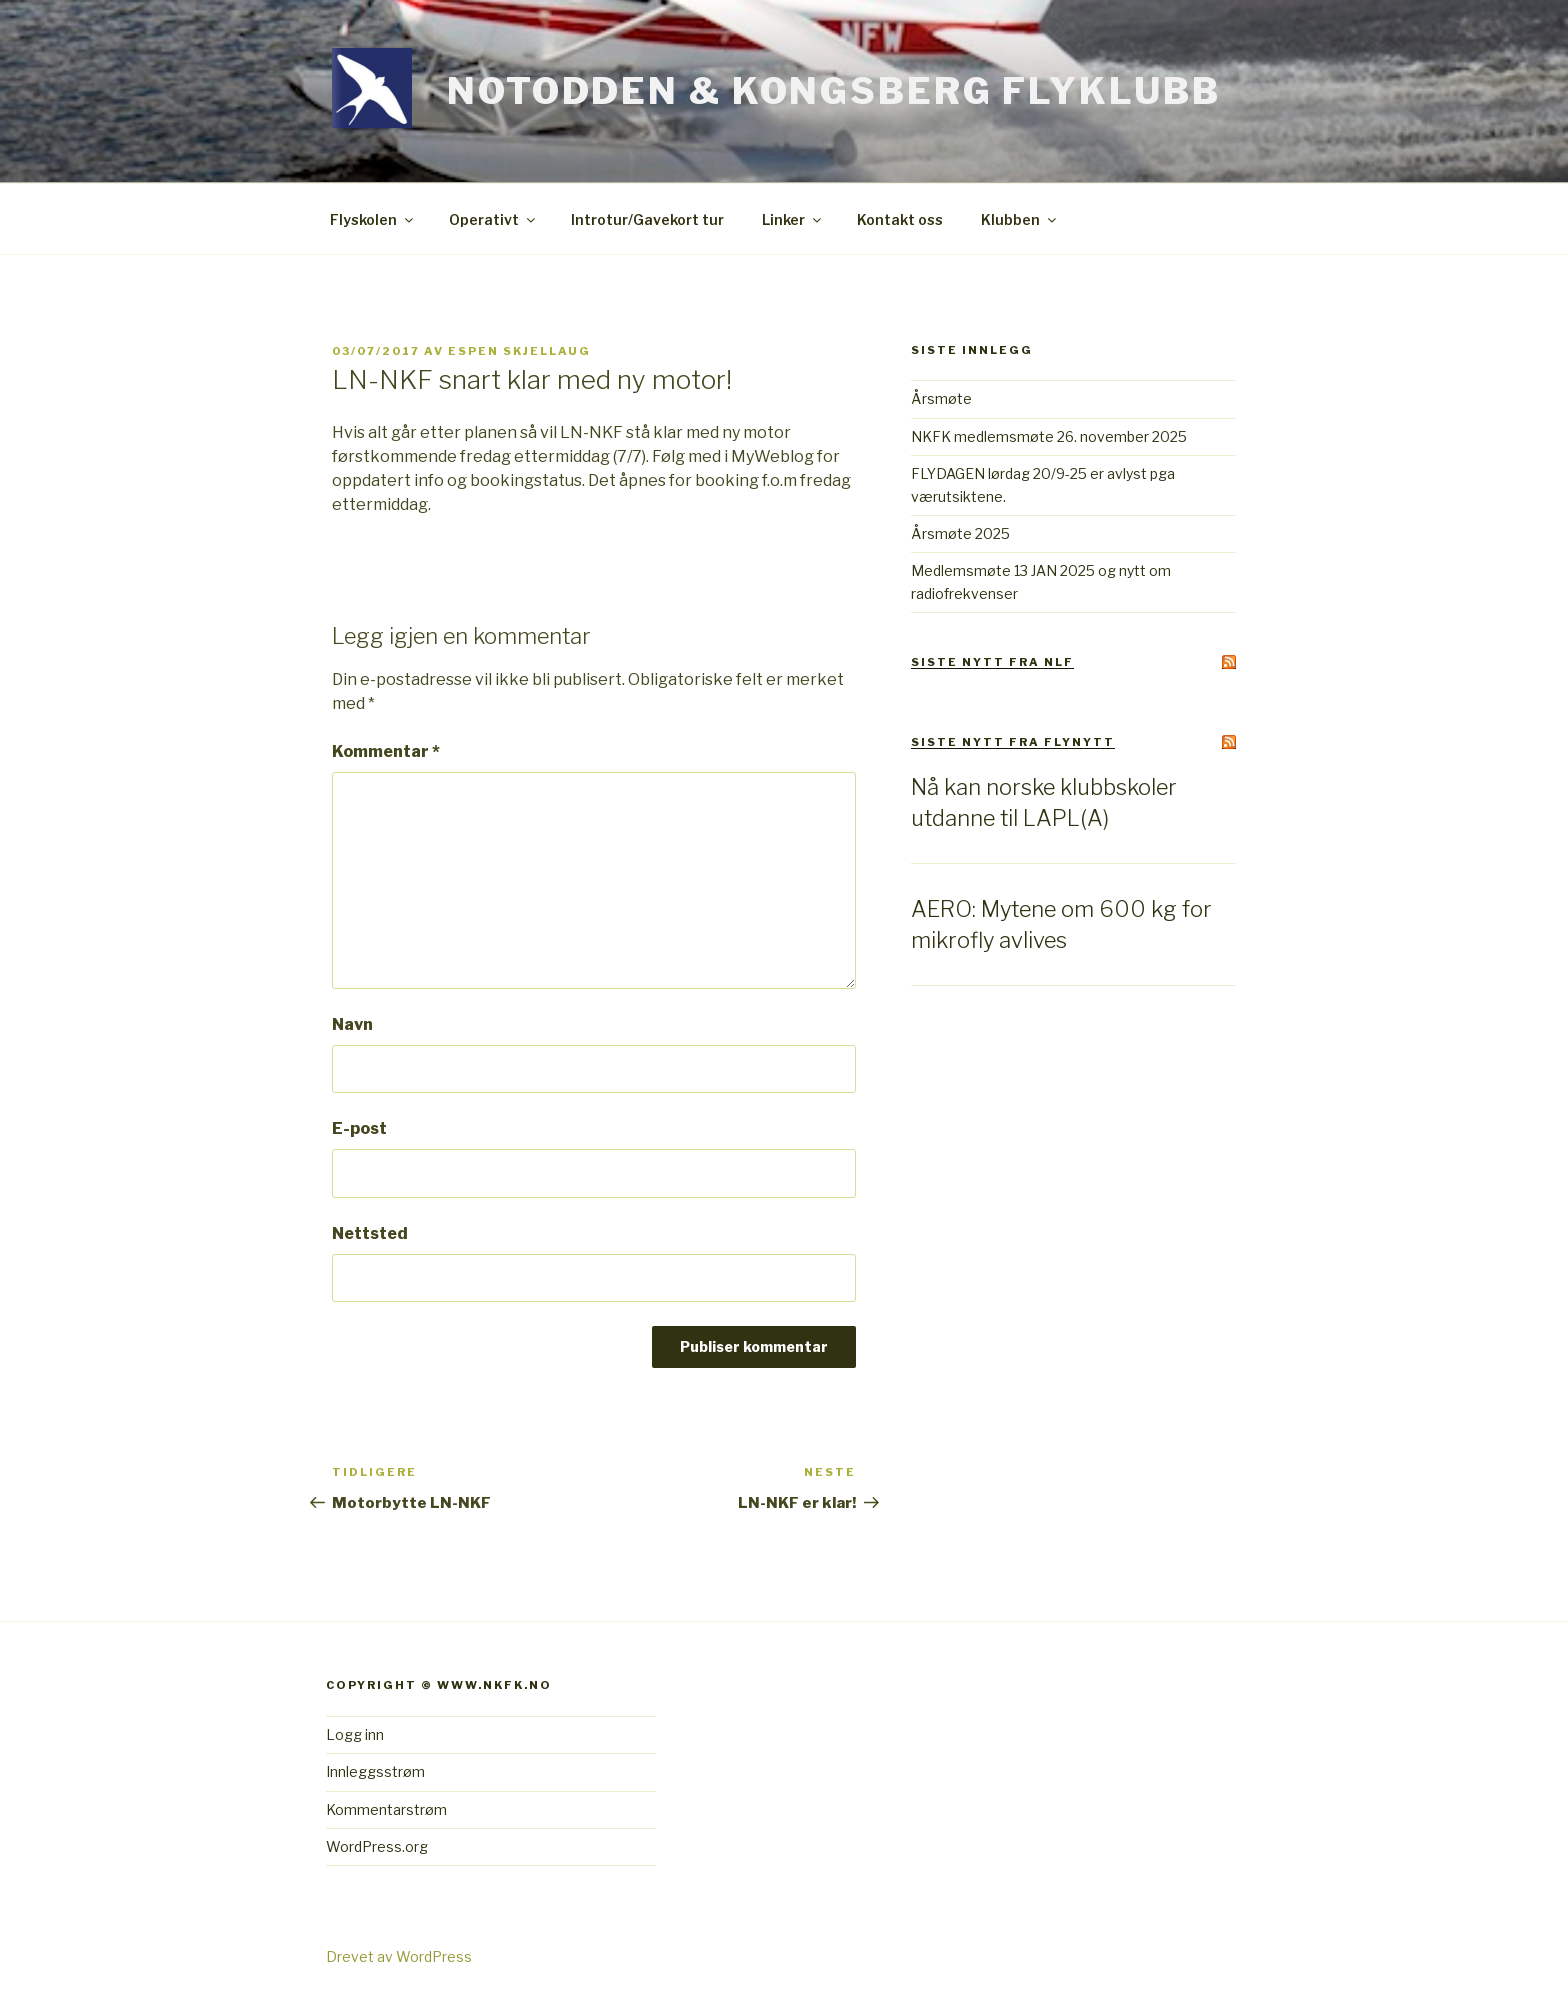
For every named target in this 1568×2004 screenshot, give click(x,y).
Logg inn (355, 1734)
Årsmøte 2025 (960, 533)
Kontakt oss (900, 219)
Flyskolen (373, 219)
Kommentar (386, 751)
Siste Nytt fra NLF (992, 662)
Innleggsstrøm (375, 1771)
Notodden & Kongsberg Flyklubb (834, 91)
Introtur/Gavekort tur (647, 219)
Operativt (493, 219)
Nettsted (370, 1233)
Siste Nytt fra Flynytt (1013, 742)
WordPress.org (377, 1846)
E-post (359, 1128)
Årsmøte (941, 398)
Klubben (1020, 219)
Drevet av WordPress (399, 1956)
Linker (793, 219)
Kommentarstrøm (386, 1809)
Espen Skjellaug (519, 351)
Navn (352, 1024)
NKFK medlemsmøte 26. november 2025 (1049, 436)
